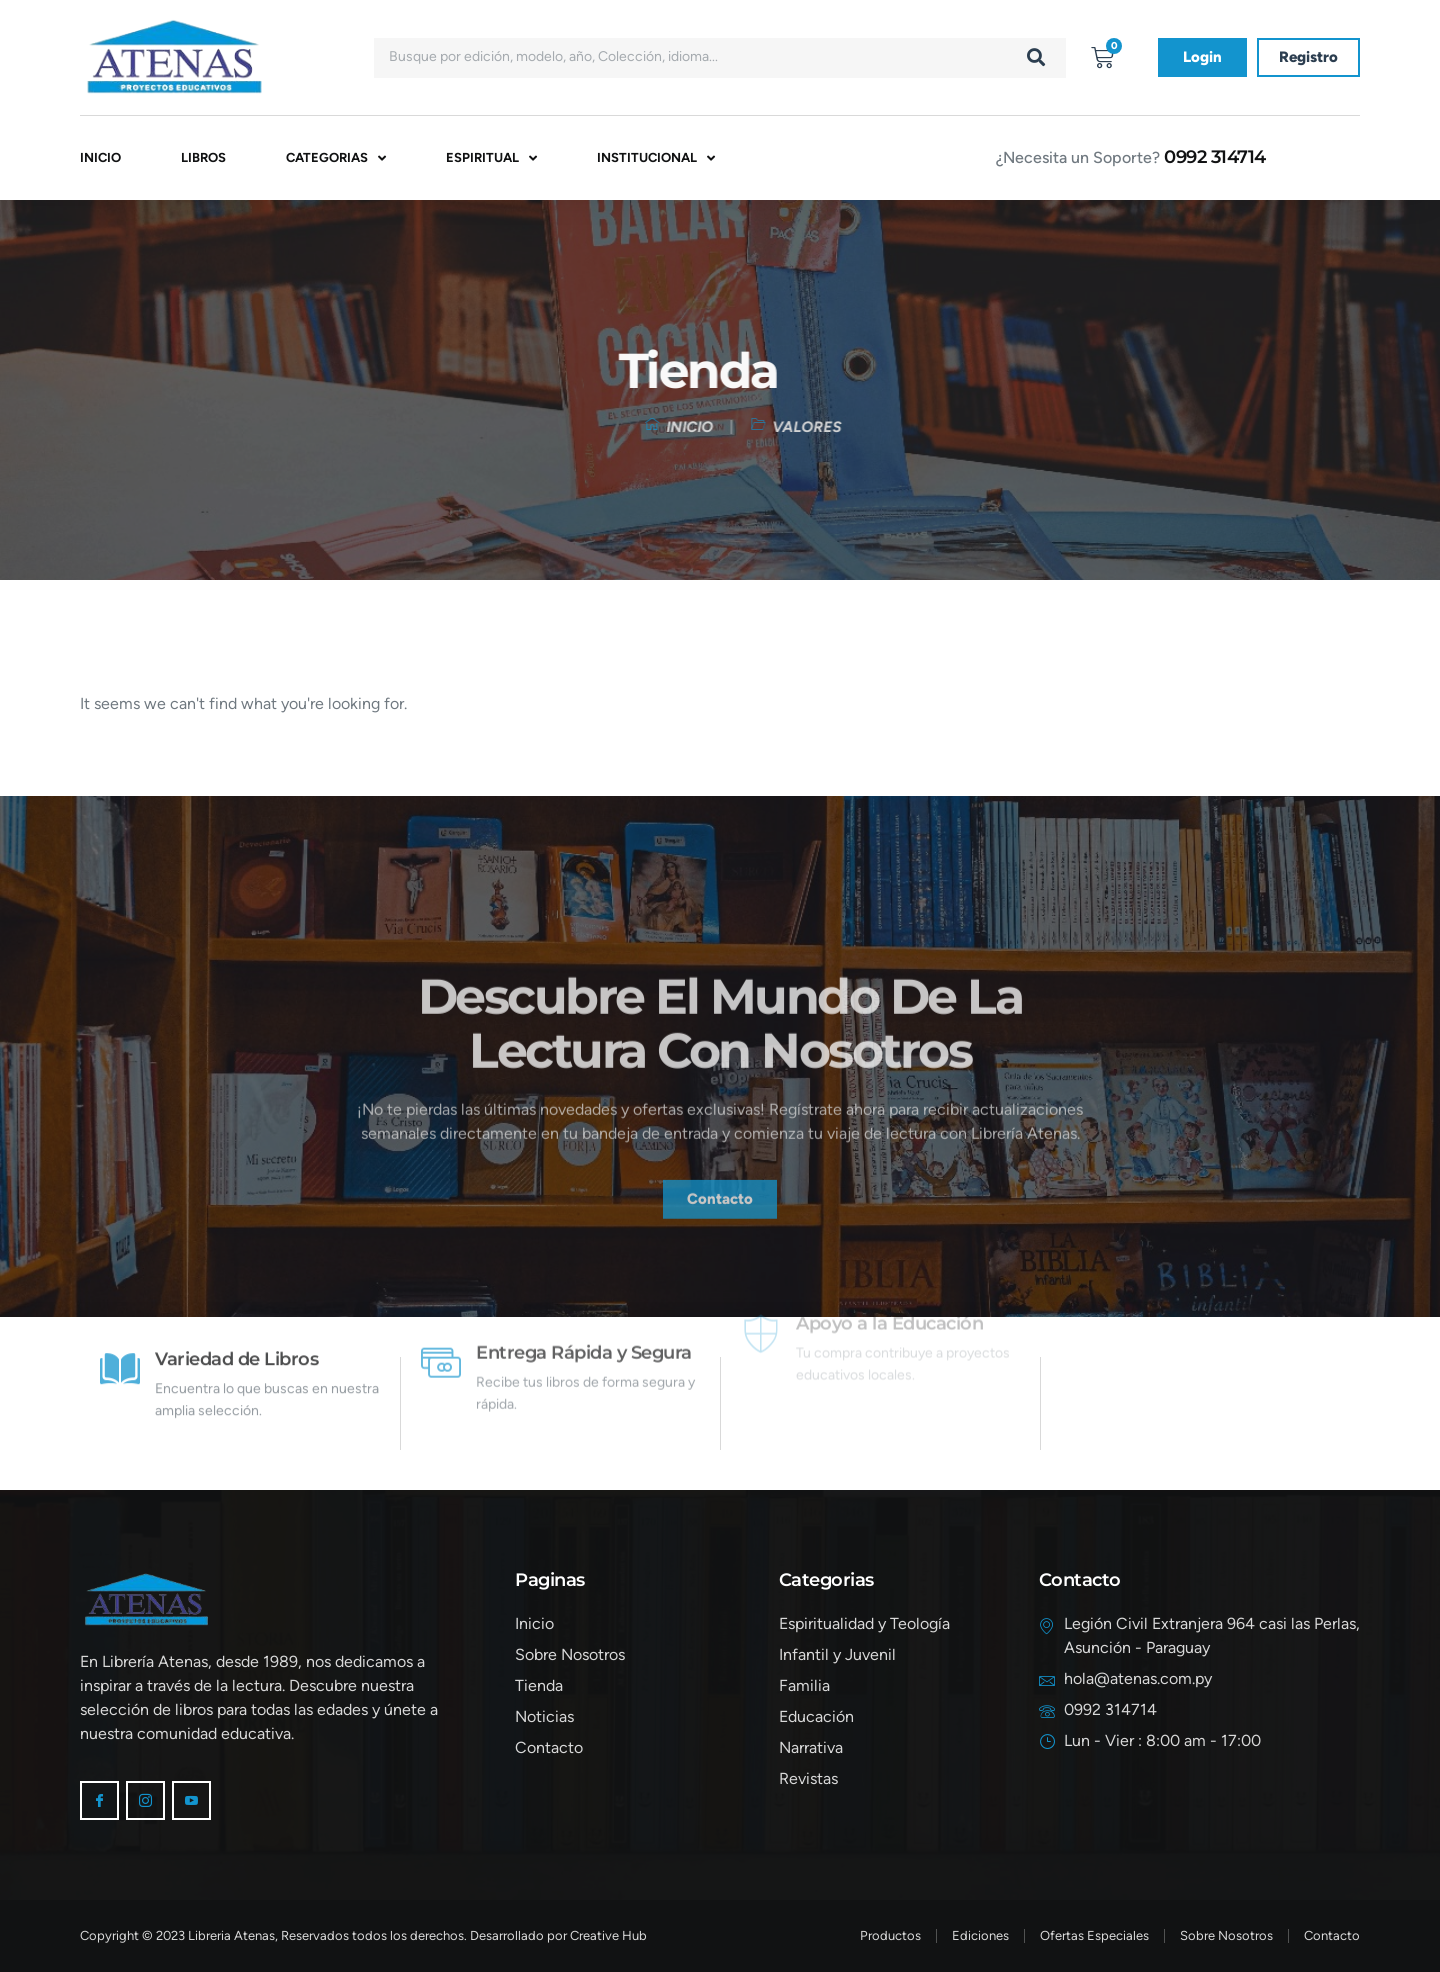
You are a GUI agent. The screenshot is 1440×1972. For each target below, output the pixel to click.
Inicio (100, 157)
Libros (203, 157)
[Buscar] (1036, 58)
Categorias (336, 158)
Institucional (656, 158)
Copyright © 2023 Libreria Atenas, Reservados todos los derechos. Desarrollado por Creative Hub (363, 1935)
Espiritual (491, 158)
